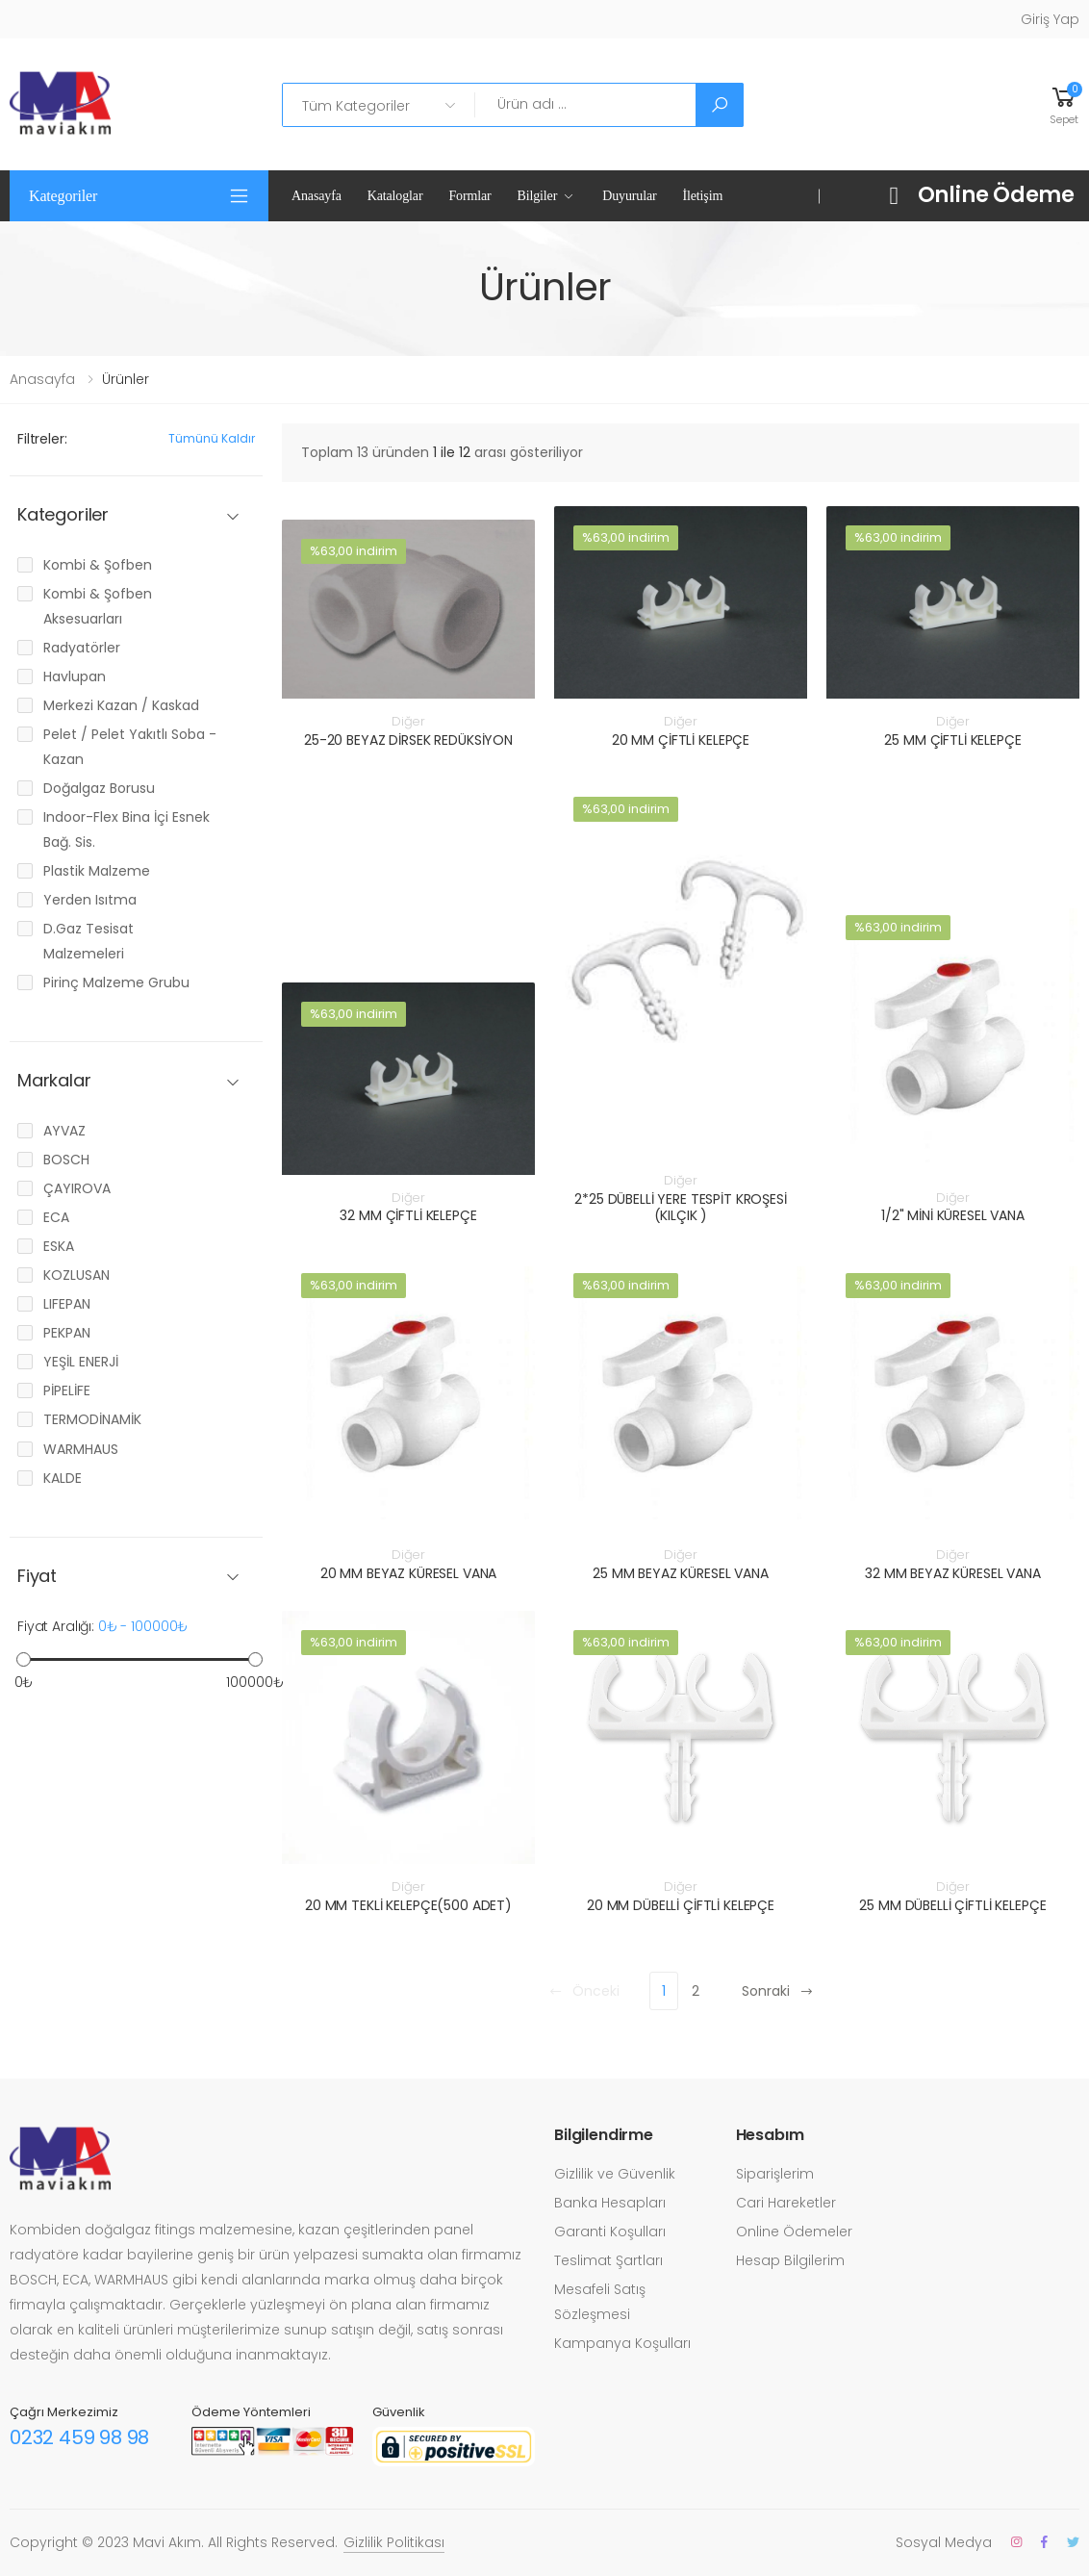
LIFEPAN (66, 1304)
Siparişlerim (775, 2173)
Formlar (469, 196)
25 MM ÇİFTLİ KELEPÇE (952, 740)
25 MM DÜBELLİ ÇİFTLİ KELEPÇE (952, 1905)
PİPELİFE (66, 1390)
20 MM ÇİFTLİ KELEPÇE (680, 740)
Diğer (408, 721)
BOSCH (66, 1159)
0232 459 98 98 (79, 2437)
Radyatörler (81, 647)
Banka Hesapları (610, 2202)
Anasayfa (316, 196)
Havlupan (74, 676)
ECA (56, 1217)
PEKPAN (66, 1332)
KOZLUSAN (76, 1275)
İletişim (703, 196)
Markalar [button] (54, 1081)
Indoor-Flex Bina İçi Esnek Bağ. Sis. (126, 829)
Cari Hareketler (786, 2202)
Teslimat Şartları (608, 2260)
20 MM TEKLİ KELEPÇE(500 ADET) (408, 1905)
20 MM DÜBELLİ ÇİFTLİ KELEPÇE (680, 1905)
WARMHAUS (80, 1449)
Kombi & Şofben (97, 564)
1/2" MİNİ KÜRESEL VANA (953, 1215)
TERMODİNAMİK (92, 1419)
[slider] (23, 1659)
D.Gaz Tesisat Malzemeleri (88, 941)
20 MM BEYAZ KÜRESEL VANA (408, 1573)
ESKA (58, 1246)
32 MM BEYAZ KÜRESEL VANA (953, 1573)
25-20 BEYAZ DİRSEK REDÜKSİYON (408, 740)
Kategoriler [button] (63, 196)
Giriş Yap (1050, 19)
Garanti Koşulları (610, 2231)
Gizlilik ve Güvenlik (614, 2173)
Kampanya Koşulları (622, 2343)
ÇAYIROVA (77, 1188)
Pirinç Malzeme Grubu (116, 982)
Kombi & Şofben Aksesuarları (97, 606)
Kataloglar (395, 196)
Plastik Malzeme (96, 870)
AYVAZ (64, 1130)
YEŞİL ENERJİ (80, 1361)
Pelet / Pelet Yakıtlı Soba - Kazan (129, 747)
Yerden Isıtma (90, 899)
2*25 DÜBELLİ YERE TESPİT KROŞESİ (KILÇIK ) (680, 1207)
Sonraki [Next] (778, 1991)
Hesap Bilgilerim (790, 2260)
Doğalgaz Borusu (99, 788)
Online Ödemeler (794, 2231)
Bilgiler (538, 196)
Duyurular (629, 196)
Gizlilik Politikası (393, 2542)
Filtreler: (42, 438)
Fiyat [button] (37, 1577)
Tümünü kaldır (211, 438)
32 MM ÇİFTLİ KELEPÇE (408, 1215)
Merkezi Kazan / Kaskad (121, 705)
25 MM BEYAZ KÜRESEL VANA (681, 1573)
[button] (1064, 104)
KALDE (62, 1478)
